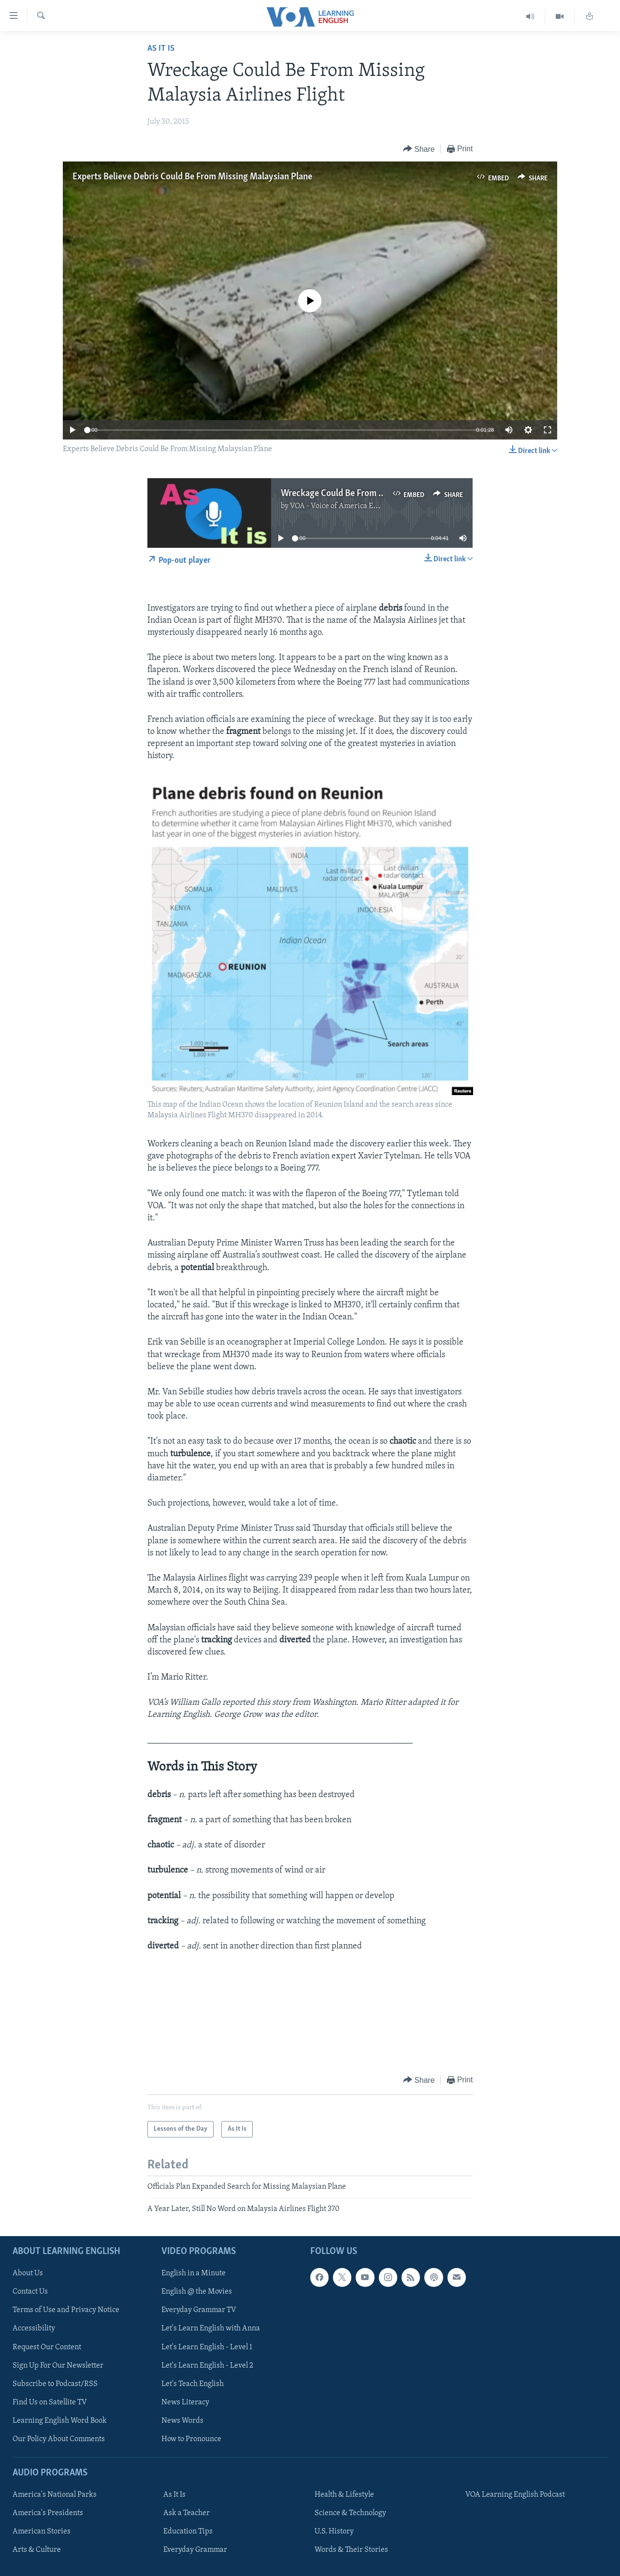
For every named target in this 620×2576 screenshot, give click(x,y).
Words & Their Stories (351, 2550)
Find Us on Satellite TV (50, 2402)
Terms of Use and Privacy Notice (66, 2310)
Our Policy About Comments (59, 2439)
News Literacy (185, 2402)
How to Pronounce (191, 2439)
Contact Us (30, 2292)
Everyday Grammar (195, 2550)
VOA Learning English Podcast (515, 2495)
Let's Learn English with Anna (210, 2329)
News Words (182, 2421)
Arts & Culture (37, 2550)
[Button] (419, 149)
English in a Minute (193, 2273)
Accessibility (34, 2329)
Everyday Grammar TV (198, 2310)
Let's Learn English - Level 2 (207, 2366)
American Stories (42, 2531)
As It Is (160, 48)
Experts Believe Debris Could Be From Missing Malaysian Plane (192, 177)
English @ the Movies (196, 2292)
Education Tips (188, 2531)
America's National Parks (55, 2495)
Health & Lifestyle (344, 2495)
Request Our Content (47, 2347)
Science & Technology (350, 2513)
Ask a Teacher (186, 2513)
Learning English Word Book (60, 2421)
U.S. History (334, 2531)
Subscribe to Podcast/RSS (55, 2384)
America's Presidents (48, 2513)
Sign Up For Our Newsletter (58, 2366)
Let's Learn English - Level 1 (206, 2347)
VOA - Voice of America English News (352, 506)
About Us (28, 2273)
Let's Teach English (192, 2384)
